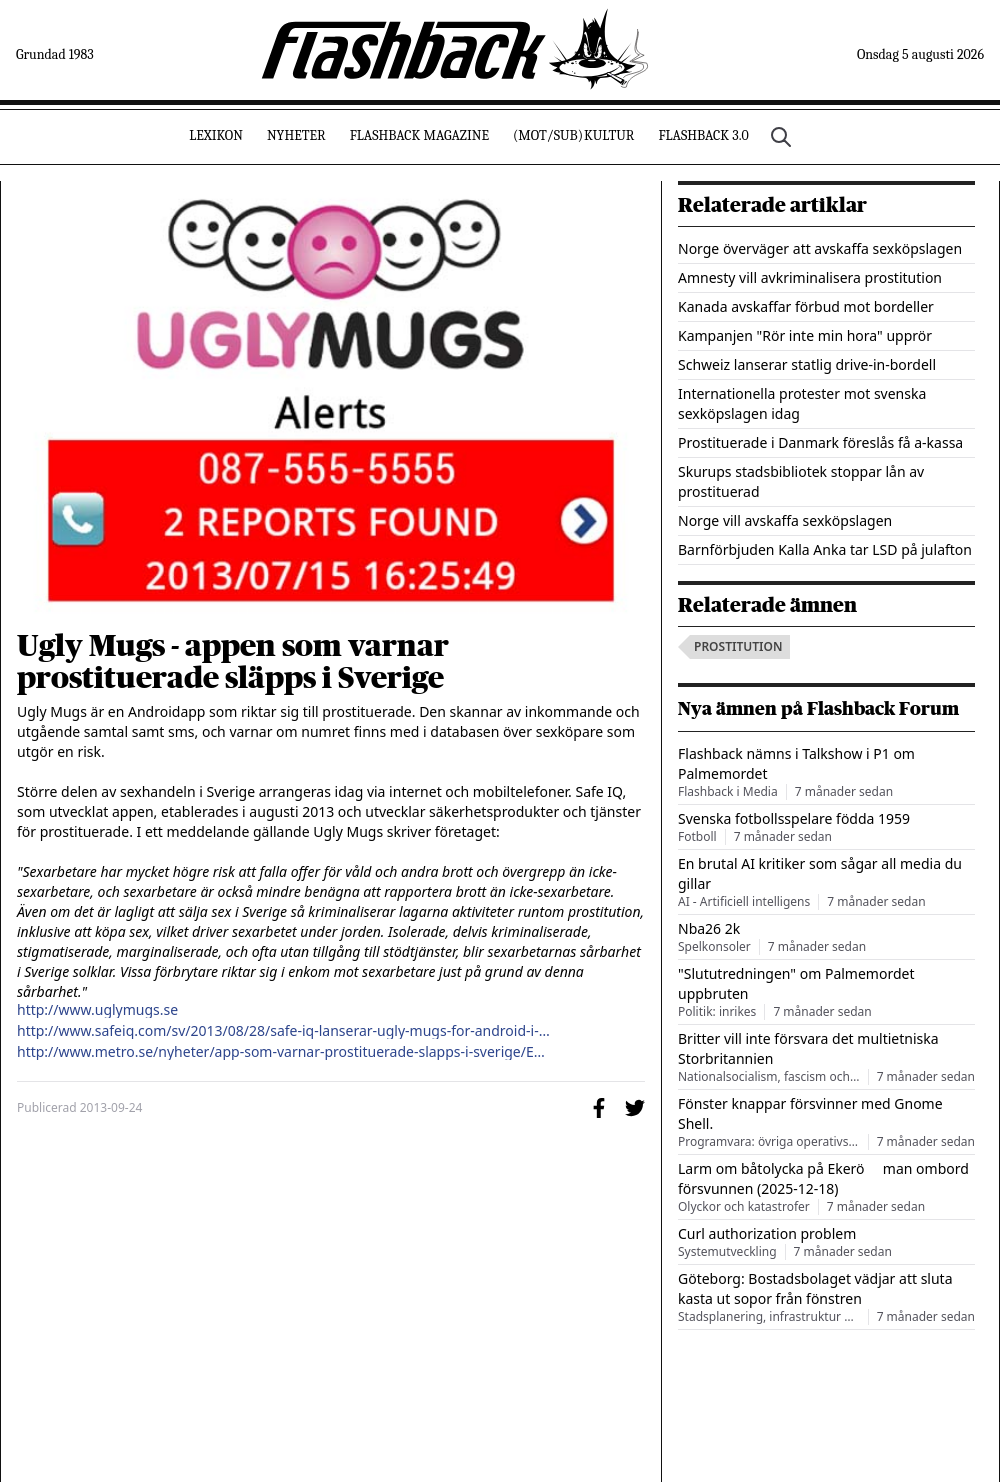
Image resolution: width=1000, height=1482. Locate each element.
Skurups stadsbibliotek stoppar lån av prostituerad (801, 481)
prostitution (738, 646)
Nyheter (296, 135)
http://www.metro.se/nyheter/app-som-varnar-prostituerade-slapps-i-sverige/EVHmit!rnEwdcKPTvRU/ (284, 1052)
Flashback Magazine (419, 135)
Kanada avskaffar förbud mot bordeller (806, 306)
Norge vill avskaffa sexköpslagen (785, 520)
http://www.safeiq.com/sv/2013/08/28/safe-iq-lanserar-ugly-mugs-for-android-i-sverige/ (284, 1031)
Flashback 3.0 (703, 135)
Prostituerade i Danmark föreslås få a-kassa (820, 442)
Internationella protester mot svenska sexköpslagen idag (802, 403)
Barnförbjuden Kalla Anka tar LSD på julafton (825, 549)
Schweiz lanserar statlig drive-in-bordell (807, 364)
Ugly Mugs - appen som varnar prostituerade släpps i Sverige (233, 662)
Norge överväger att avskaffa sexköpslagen (820, 248)
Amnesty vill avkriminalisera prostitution (810, 277)
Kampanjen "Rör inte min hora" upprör (805, 335)
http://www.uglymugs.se (97, 1010)
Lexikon (216, 135)
